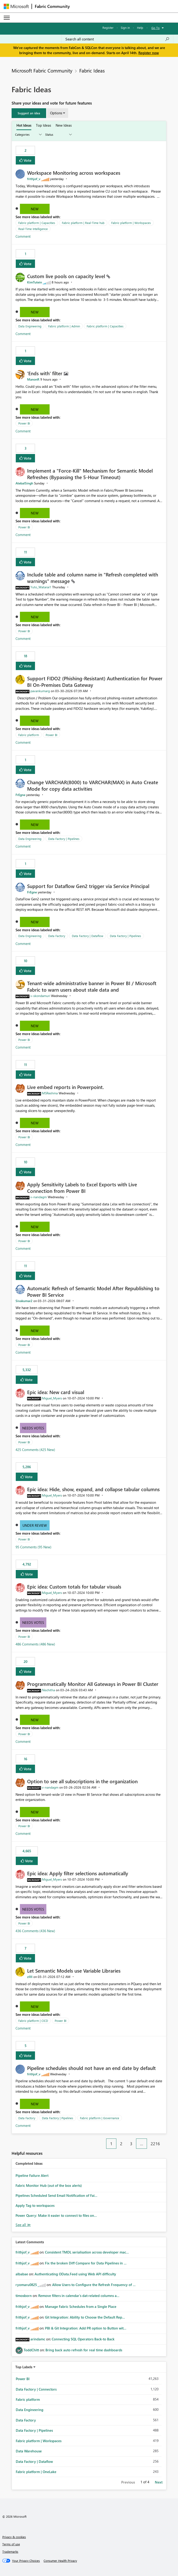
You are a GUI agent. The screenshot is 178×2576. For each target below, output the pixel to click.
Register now (148, 52)
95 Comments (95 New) (33, 1547)
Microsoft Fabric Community (42, 70)
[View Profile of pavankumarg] (40, 691)
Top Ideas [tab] (43, 125)
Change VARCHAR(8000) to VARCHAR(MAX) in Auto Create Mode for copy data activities (92, 785)
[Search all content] (117, 39)
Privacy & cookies (14, 2537)
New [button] (34, 209)
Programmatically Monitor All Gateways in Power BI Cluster (92, 1683)
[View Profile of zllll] (29, 1977)
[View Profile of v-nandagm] (38, 1197)
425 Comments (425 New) (35, 1449)
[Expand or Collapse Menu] (6, 18)
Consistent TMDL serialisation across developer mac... (87, 2252)
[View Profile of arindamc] (37, 2339)
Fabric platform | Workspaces (131, 223)
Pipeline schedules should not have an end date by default (91, 2067)
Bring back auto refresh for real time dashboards (83, 2350)
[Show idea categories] (28, 134)
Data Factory (56, 936)
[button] (29, 113)
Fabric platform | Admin (64, 326)
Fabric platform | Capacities (36, 223)
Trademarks (10, 2551)
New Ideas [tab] (64, 125)
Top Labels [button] (23, 2367)
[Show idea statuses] (58, 134)
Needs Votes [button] (33, 1428)
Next (158, 2482)
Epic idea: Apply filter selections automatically (77, 1873)
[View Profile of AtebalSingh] (24, 483)
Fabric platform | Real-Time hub (83, 223)
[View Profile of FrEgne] (20, 795)
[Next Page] (165, 2140)
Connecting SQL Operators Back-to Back (83, 2339)
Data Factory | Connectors (36, 2389)
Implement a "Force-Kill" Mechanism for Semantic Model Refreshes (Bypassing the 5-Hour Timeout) (90, 473)
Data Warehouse (29, 2451)
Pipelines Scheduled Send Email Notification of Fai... (56, 2195)
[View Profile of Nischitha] (48, 1690)
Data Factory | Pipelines (63, 839)
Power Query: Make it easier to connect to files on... (56, 2215)
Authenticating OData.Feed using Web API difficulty (75, 2274)
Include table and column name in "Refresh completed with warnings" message (92, 577)
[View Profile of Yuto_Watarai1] (40, 587)
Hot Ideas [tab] (23, 125)
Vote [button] (27, 160)
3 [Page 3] (131, 2143)
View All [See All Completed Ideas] (23, 2224)
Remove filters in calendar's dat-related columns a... (78, 2295)
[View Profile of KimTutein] (34, 282)
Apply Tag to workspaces (35, 2205)
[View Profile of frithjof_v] (33, 179)
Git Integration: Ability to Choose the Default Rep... (85, 2317)
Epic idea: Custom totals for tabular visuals (74, 1586)
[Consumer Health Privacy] (60, 2560)
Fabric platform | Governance (99, 2118)
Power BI (24, 423)
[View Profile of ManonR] (33, 379)
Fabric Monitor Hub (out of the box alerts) (49, 2185)
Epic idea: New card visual (55, 1391)
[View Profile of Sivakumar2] (24, 1301)
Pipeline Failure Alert (32, 2175)
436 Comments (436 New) (35, 1930)
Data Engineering (29, 326)
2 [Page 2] (121, 2143)
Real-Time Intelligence (33, 229)
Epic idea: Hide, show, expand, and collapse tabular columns (93, 1489)
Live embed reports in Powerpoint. (65, 1086)
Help (140, 28)
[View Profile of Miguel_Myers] (52, 1398)
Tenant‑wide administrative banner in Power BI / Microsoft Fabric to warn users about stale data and (91, 986)
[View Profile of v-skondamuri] (40, 996)
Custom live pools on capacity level (66, 276)
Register (108, 28)
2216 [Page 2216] (155, 2143)
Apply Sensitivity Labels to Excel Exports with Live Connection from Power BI (82, 1187)
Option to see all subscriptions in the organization (82, 1781)
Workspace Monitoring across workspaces (73, 172)
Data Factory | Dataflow (87, 936)
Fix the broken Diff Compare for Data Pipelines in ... (86, 2263)
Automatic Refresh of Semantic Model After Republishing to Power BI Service (93, 1291)
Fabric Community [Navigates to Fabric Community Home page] (52, 6)
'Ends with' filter (45, 373)
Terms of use (11, 2544)
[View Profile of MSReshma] (50, 1093)
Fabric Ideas (92, 70)
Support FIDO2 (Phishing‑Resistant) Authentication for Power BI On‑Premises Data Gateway (94, 681)
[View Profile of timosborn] (24, 2295)
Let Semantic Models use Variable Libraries (74, 1970)
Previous (128, 2482)
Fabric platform (28, 735)
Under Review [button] (34, 1525)
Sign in (125, 28)
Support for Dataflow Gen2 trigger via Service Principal (88, 885)
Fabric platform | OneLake (36, 2471)
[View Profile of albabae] (22, 2274)
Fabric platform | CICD (33, 2021)
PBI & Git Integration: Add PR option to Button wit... (85, 2328)
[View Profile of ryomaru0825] (26, 2284)
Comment (23, 236)
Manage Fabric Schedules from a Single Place (80, 2306)
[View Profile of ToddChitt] (31, 2350)
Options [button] (56, 113)
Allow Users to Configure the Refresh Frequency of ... (94, 2284)
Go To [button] (155, 28)
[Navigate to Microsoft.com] (16, 6)
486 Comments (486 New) (35, 1644)
